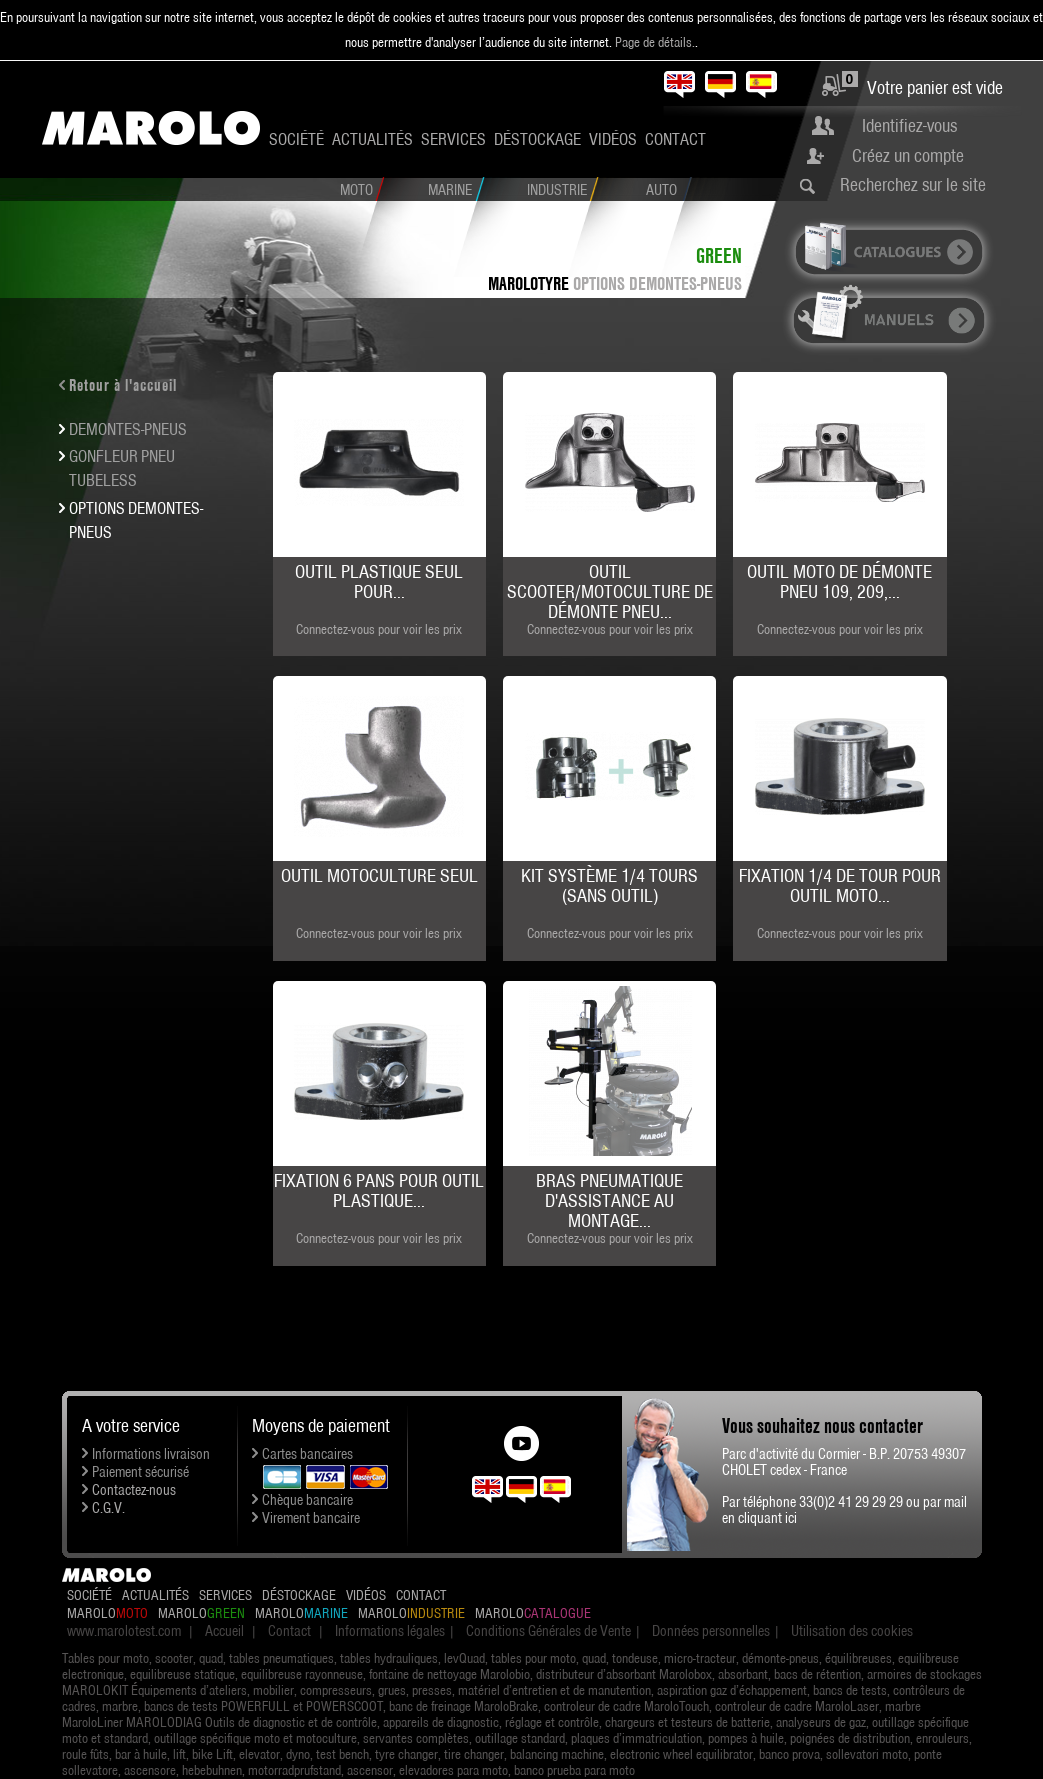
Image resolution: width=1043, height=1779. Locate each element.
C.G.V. (108, 1508)
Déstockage (537, 139)
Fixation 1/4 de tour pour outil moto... (840, 885)
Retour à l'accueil (123, 385)
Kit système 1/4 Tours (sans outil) (609, 885)
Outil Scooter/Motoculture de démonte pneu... (610, 591)
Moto (356, 190)
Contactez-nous (134, 1490)
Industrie (557, 190)
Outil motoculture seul (379, 875)
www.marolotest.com (124, 1631)
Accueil (224, 1631)
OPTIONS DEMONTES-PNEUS (657, 283)
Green (719, 255)
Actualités (372, 139)
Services (453, 139)
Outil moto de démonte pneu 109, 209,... (839, 581)
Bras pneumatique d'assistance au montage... (609, 1200)
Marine (450, 190)
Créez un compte (908, 155)
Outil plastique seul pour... (379, 581)
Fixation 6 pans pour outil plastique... (379, 1190)
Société (296, 139)
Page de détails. (655, 42)
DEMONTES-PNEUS (128, 429)
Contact (675, 139)
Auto (661, 190)
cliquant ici (767, 1518)
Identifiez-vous (909, 125)
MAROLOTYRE (528, 283)
